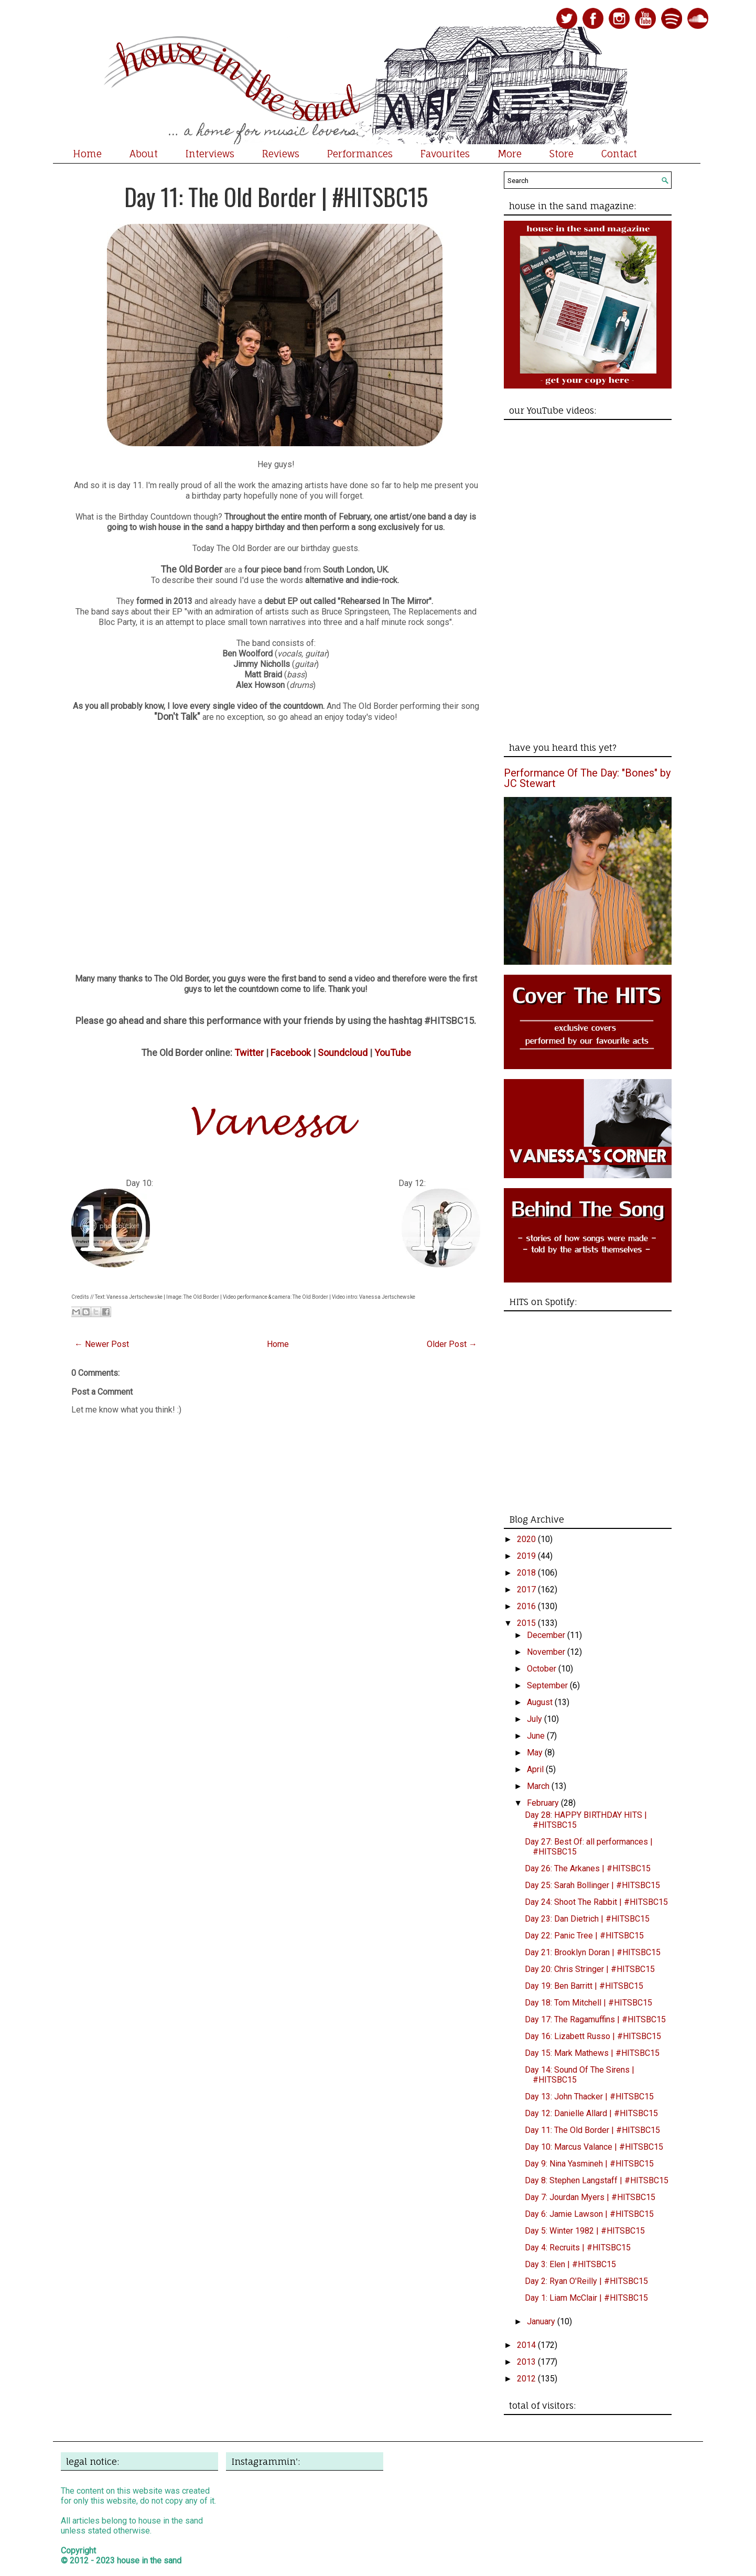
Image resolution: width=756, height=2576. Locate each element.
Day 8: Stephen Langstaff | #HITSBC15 (596, 2180)
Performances (360, 153)
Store (561, 153)
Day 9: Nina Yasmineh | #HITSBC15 (589, 2164)
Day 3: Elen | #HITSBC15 (570, 2264)
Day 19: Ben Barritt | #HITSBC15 (584, 1986)
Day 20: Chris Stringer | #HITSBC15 (590, 1969)
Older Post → (452, 1344)
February (544, 1803)
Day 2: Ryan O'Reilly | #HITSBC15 (586, 2281)
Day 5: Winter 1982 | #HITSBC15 (585, 2231)
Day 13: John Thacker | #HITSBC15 (589, 2096)
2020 (527, 1539)
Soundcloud (343, 1052)
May (536, 1753)
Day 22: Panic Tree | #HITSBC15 (584, 1936)
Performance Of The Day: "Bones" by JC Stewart (587, 778)
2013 (527, 2362)
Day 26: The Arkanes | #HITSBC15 (588, 1868)
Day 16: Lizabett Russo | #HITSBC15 (593, 2036)
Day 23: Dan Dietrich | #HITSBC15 (587, 1919)
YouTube (392, 1052)
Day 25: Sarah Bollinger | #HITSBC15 (592, 1885)
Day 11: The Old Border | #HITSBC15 (276, 196)
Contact (619, 153)
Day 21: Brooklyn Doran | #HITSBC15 (593, 1952)
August (541, 1702)
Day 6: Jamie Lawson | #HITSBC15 (589, 2214)
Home (87, 153)
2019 (527, 1556)
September (548, 1685)
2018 (527, 1573)
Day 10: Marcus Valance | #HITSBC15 (594, 2147)
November (547, 1652)
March (539, 1786)
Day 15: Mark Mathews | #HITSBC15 (592, 2053)
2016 (527, 1606)
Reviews (280, 153)
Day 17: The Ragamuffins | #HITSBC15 (595, 2019)
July (535, 1719)
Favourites (445, 153)
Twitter (249, 1052)
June (537, 1736)
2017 (527, 1589)
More (510, 153)
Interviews (210, 153)
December (547, 1635)
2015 (527, 1623)
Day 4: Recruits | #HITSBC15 (578, 2247)
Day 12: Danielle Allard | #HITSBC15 (591, 2113)
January (542, 2321)
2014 (527, 2345)
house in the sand (149, 2561)
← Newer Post (101, 1344)
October (542, 1669)
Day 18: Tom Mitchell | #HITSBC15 (588, 2003)
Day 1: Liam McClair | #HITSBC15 (586, 2298)
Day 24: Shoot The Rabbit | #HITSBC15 (596, 1902)
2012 (527, 2379)
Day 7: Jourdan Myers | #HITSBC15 (590, 2197)
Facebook (291, 1052)
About (143, 153)
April (536, 1769)
